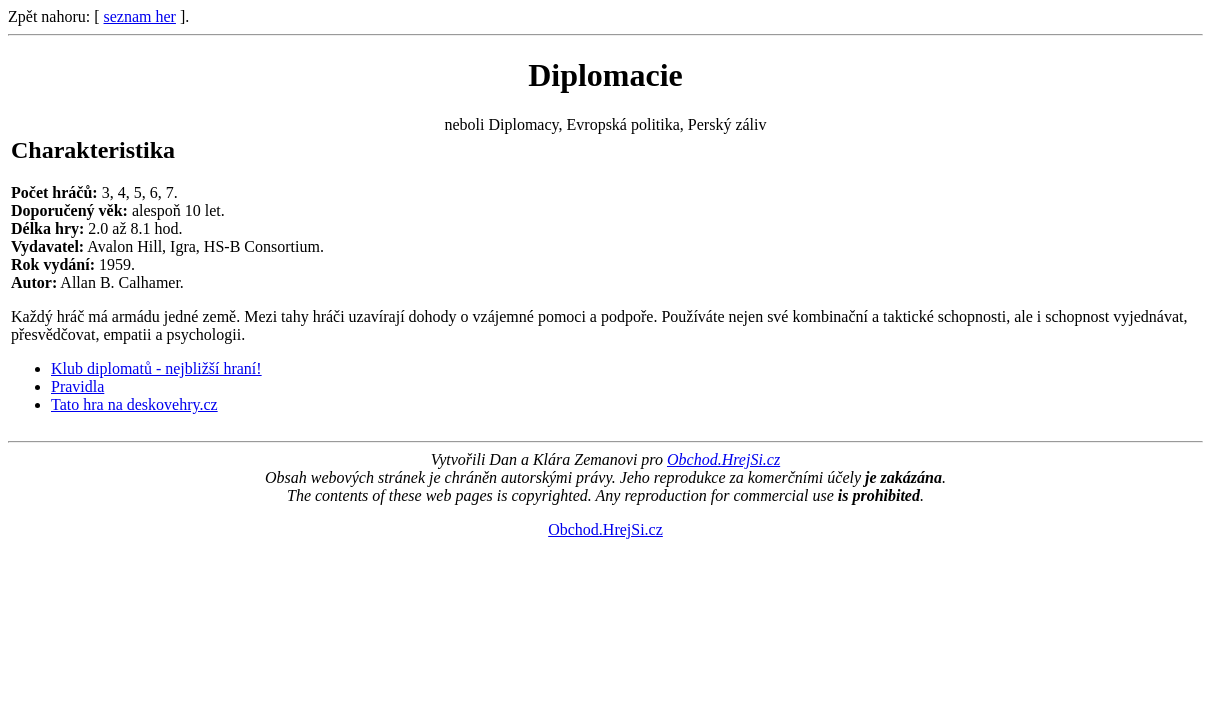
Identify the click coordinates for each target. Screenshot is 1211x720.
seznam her (140, 16)
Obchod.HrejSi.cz (723, 459)
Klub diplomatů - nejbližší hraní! (156, 368)
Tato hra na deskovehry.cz (134, 404)
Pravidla (77, 386)
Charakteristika (93, 150)
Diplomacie (605, 75)
